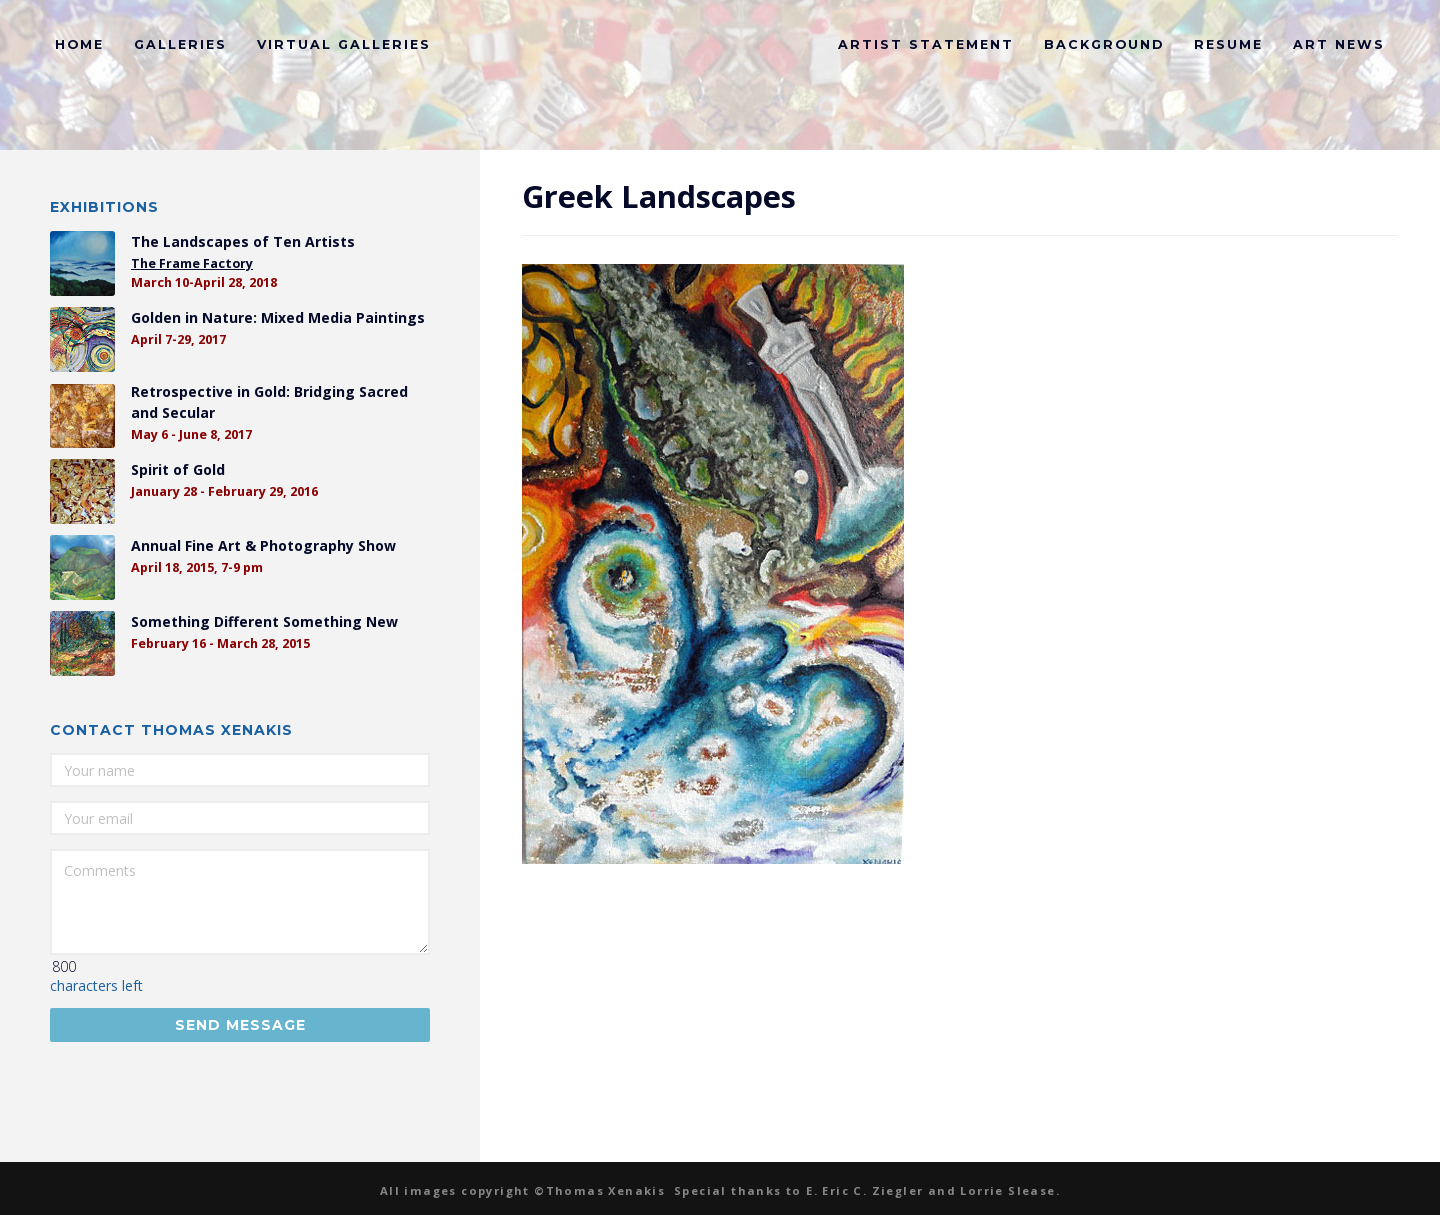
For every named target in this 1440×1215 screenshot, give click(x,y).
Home (79, 44)
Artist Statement (926, 44)
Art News (1339, 44)
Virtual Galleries (344, 44)
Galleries (180, 44)
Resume (1228, 44)
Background (1104, 44)
